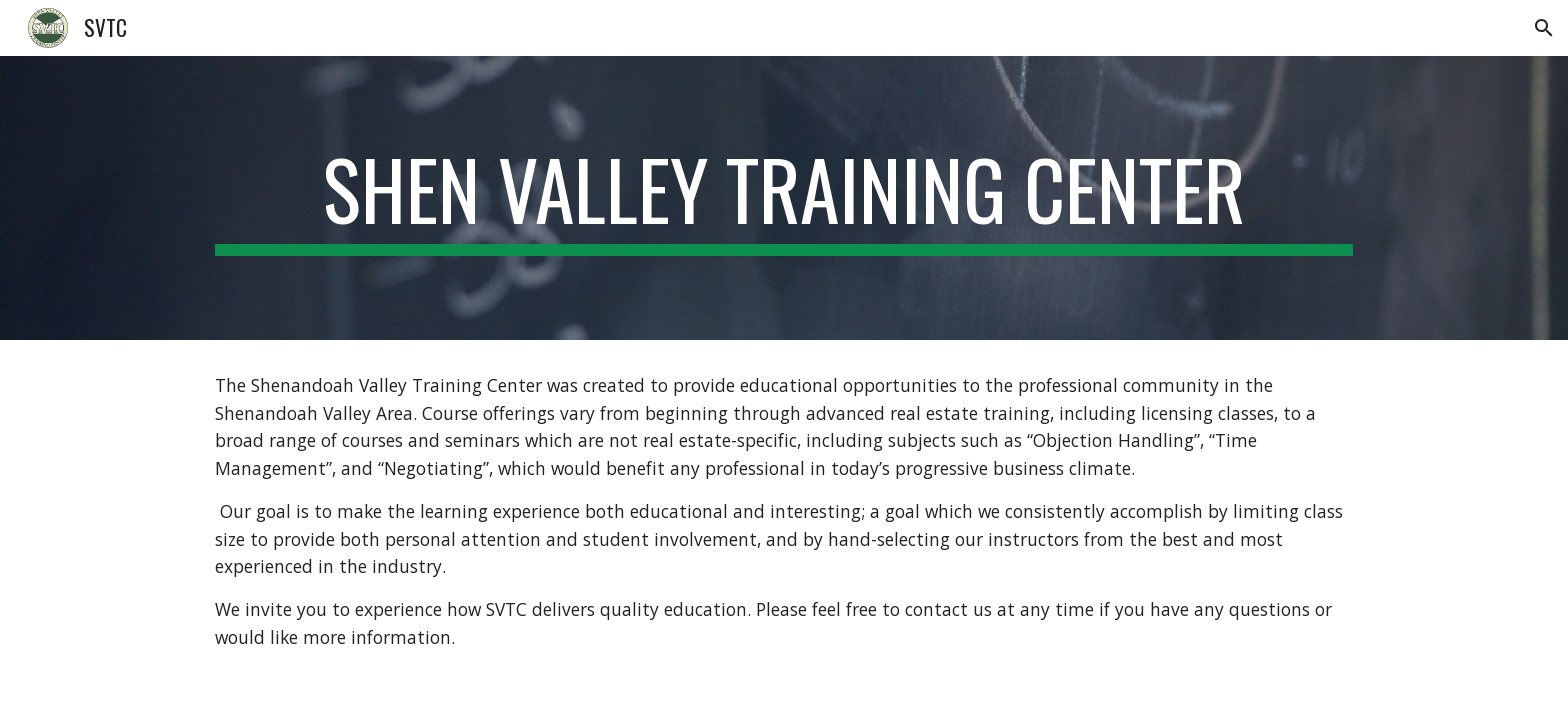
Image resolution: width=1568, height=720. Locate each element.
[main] (784, 198)
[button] (1544, 28)
